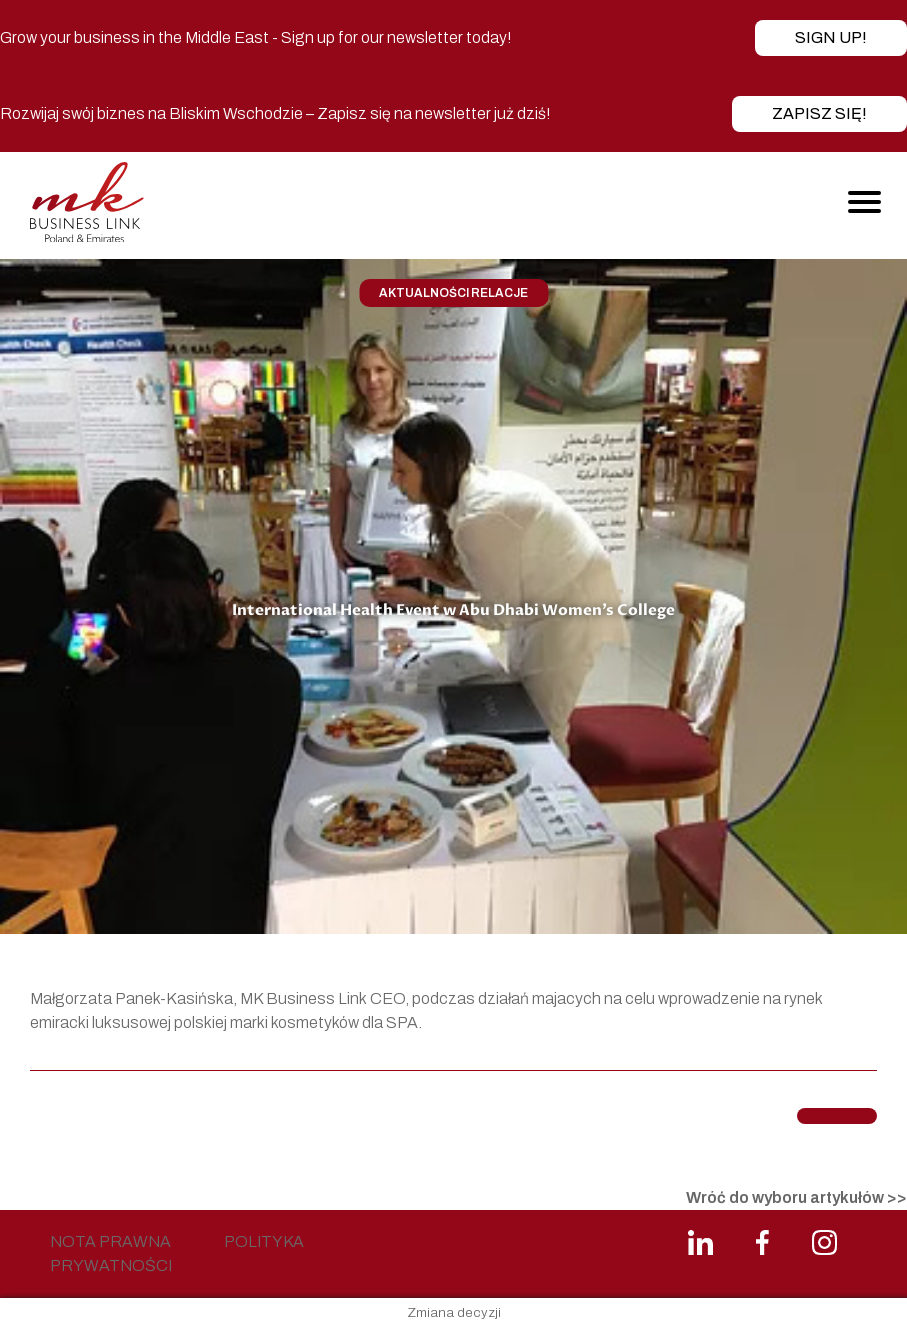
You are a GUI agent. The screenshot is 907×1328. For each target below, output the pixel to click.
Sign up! (831, 37)
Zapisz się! (819, 113)
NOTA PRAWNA (110, 1241)
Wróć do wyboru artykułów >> (796, 1197)
